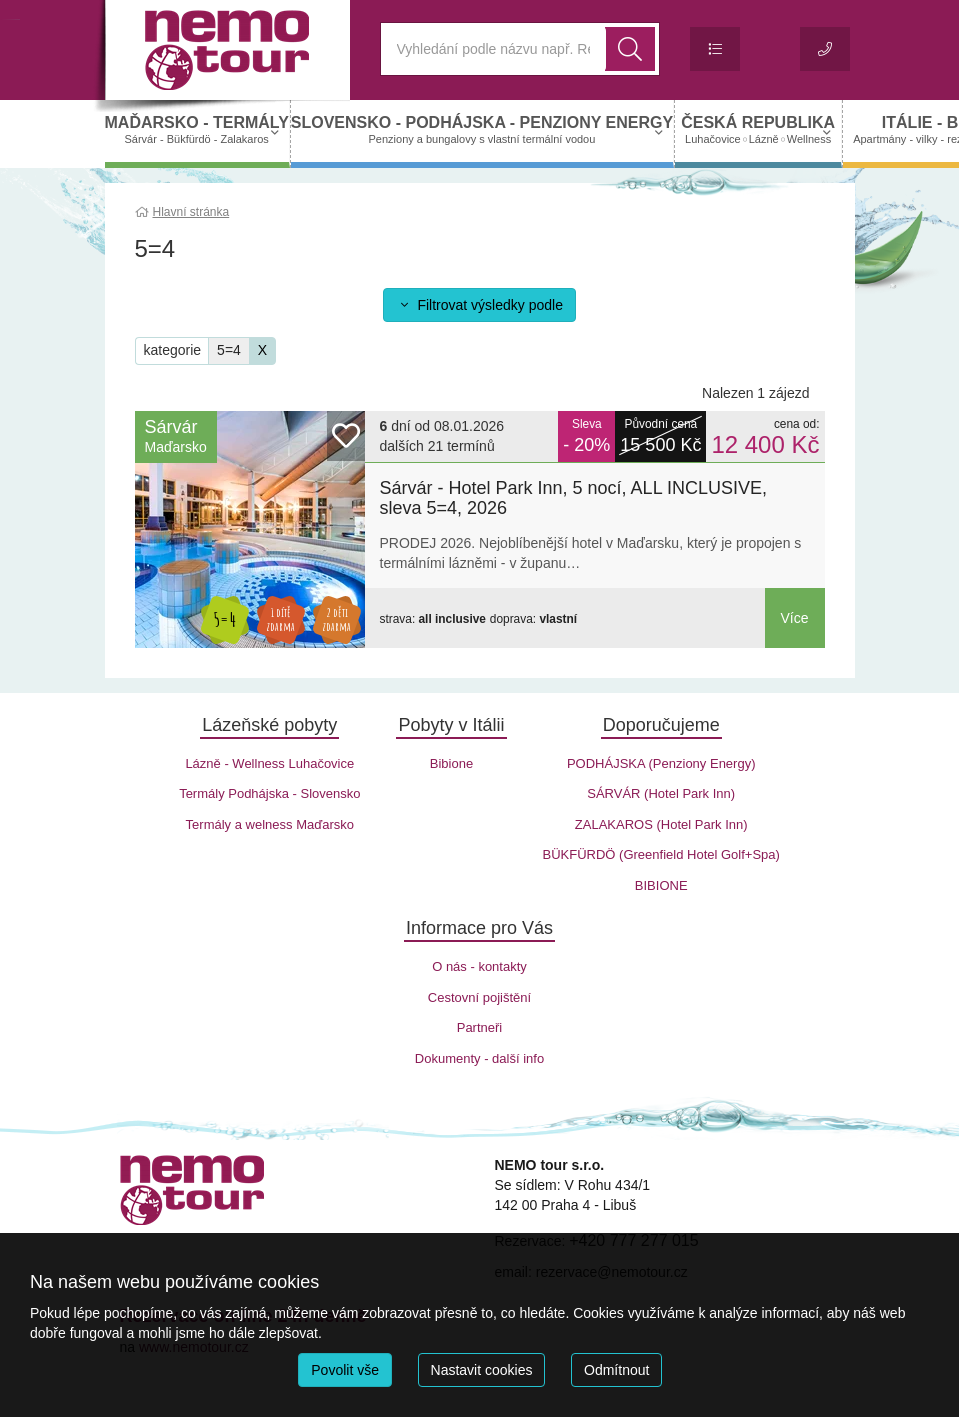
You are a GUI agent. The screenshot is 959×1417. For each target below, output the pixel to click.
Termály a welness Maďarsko (270, 824)
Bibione (451, 763)
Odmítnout (616, 1370)
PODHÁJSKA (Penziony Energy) (661, 763)
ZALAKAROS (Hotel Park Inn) (661, 824)
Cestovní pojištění (479, 997)
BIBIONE (661, 885)
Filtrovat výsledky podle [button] (479, 305)
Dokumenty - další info (479, 1058)
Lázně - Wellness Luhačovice (269, 763)
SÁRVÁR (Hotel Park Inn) (661, 793)
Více (794, 618)
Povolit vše (345, 1370)
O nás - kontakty (479, 966)
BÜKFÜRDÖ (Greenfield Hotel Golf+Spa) (661, 854)
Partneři (480, 1027)
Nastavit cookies (482, 1370)
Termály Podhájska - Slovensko (269, 793)
